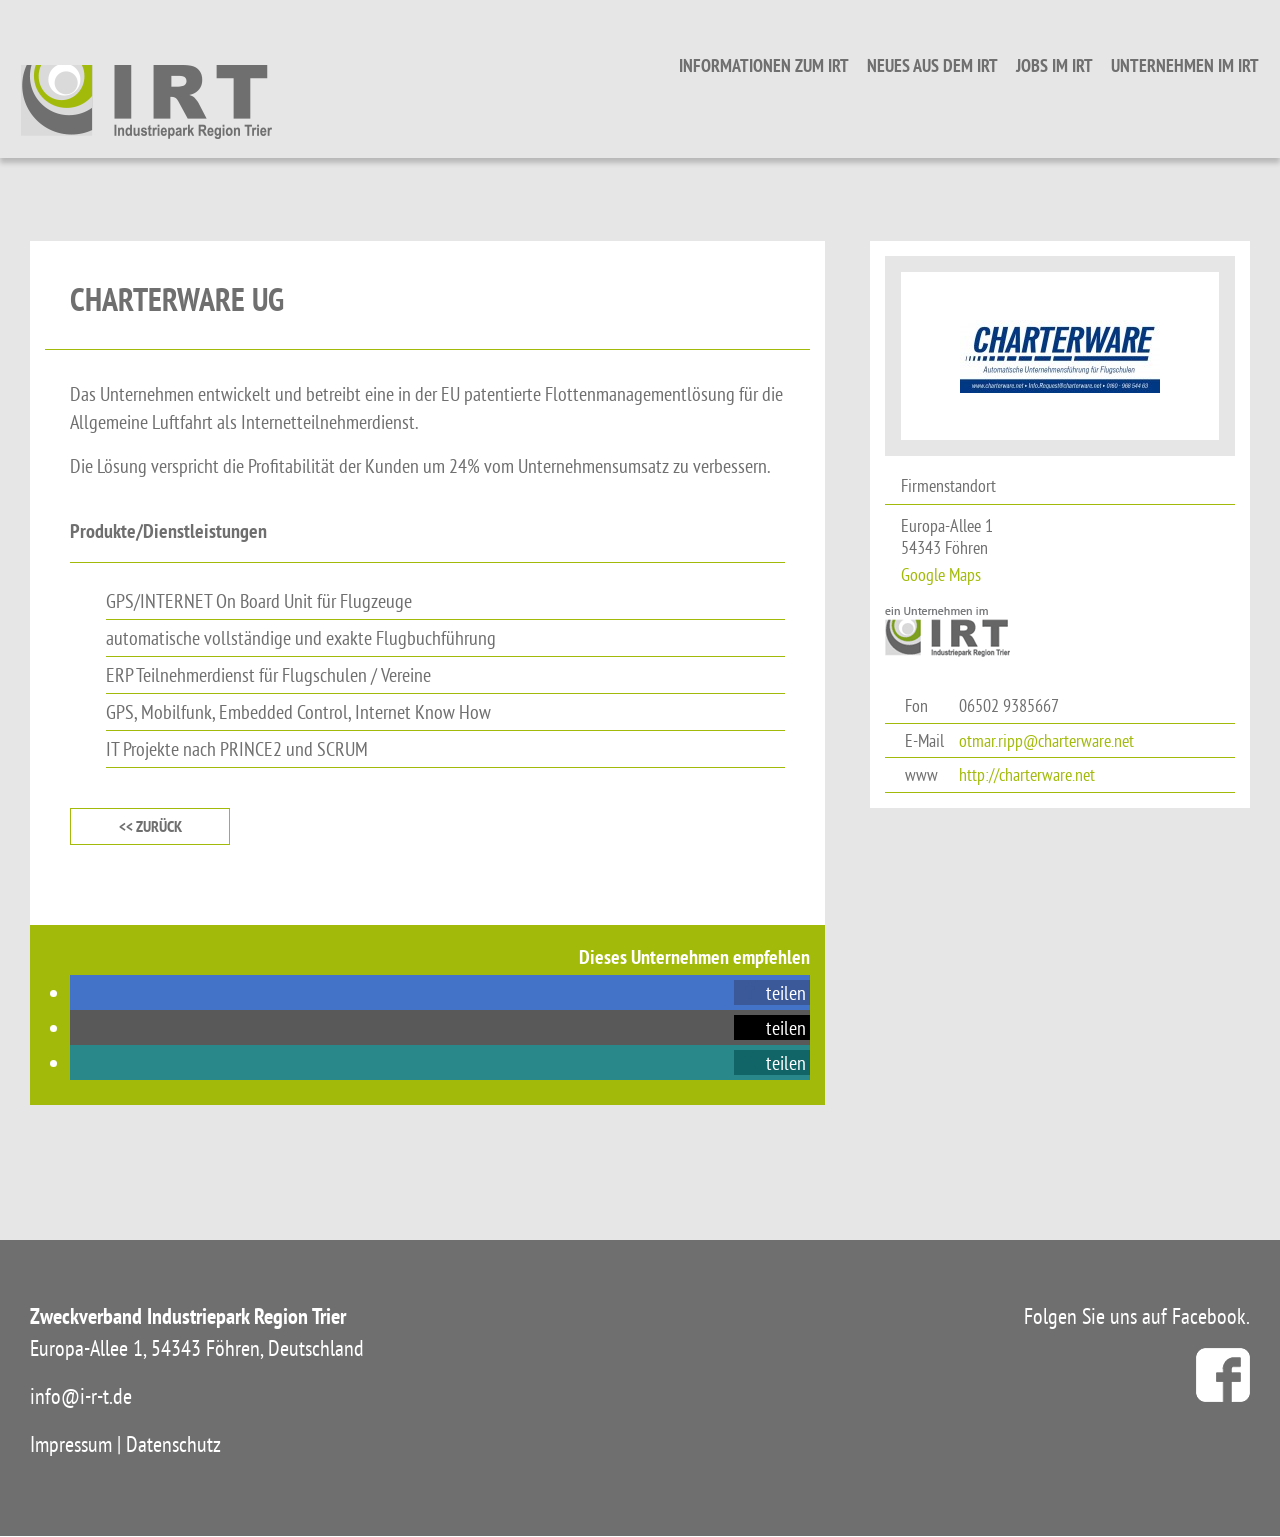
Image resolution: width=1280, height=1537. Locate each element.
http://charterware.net (1027, 774)
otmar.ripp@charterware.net (1046, 740)
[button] (772, 993)
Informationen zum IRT (755, 65)
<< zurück (150, 826)
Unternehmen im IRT (1176, 65)
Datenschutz (173, 1445)
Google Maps (941, 574)
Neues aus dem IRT (923, 65)
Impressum (71, 1445)
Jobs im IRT (1045, 65)
